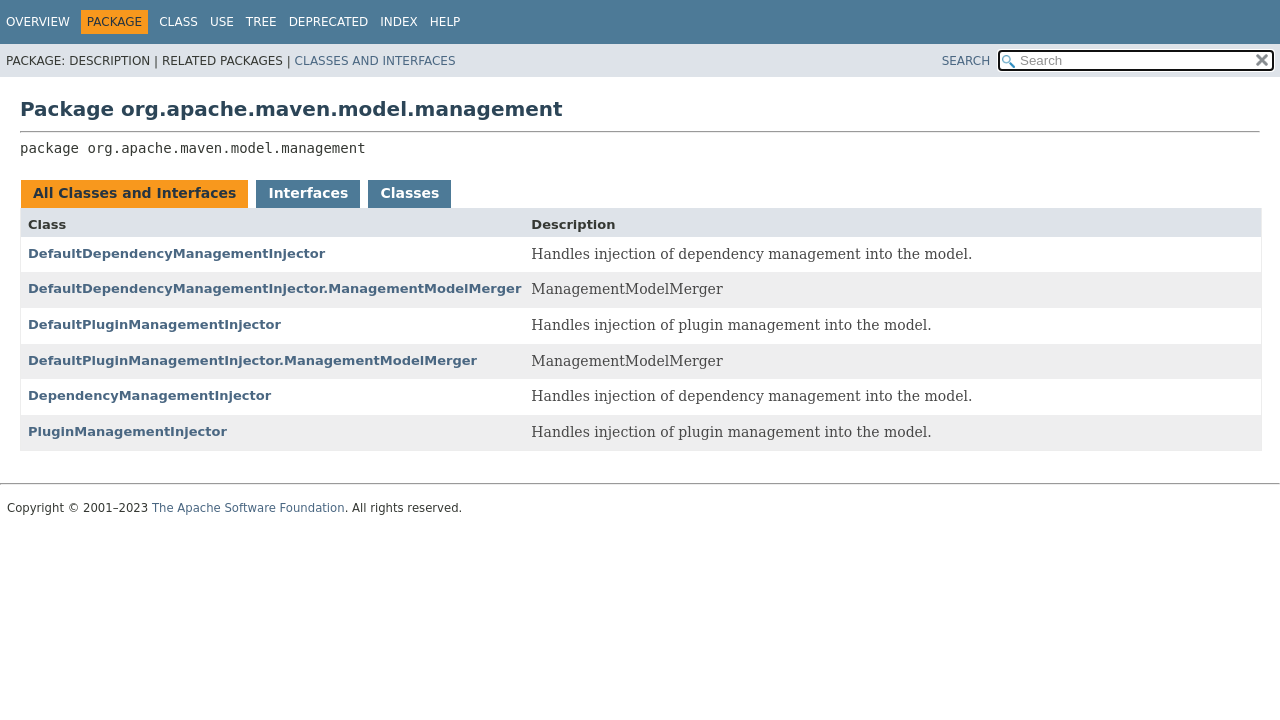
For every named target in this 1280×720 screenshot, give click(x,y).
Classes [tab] (409, 193)
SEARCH (966, 61)
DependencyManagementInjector (149, 395)
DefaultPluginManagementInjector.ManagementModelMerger (252, 360)
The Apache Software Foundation (248, 508)
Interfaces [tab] (308, 193)
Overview (38, 22)
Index (399, 22)
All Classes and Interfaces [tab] (134, 193)
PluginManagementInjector (127, 431)
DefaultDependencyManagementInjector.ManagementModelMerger (274, 288)
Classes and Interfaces (375, 61)
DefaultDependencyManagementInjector (176, 253)
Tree (261, 22)
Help (445, 22)
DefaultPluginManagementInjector (154, 324)
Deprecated (329, 22)
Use (222, 22)
